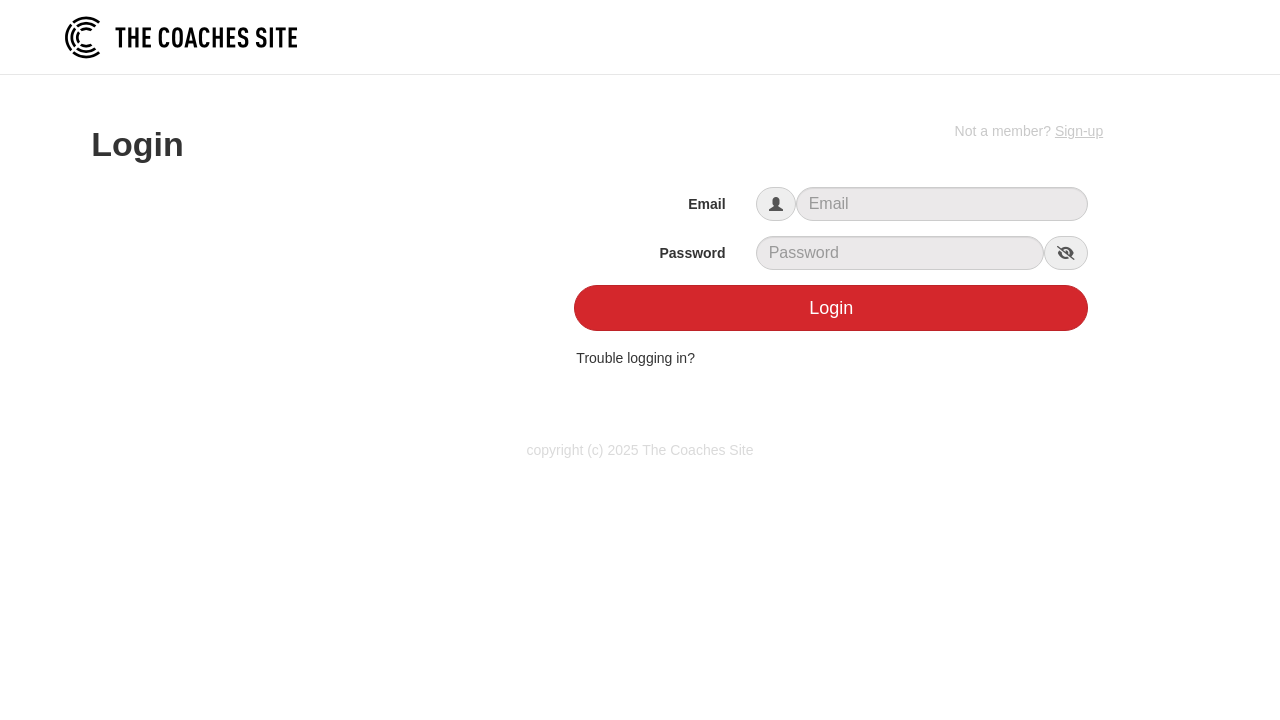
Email (706, 204)
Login (831, 308)
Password (692, 253)
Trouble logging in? (635, 358)
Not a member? (1029, 131)
